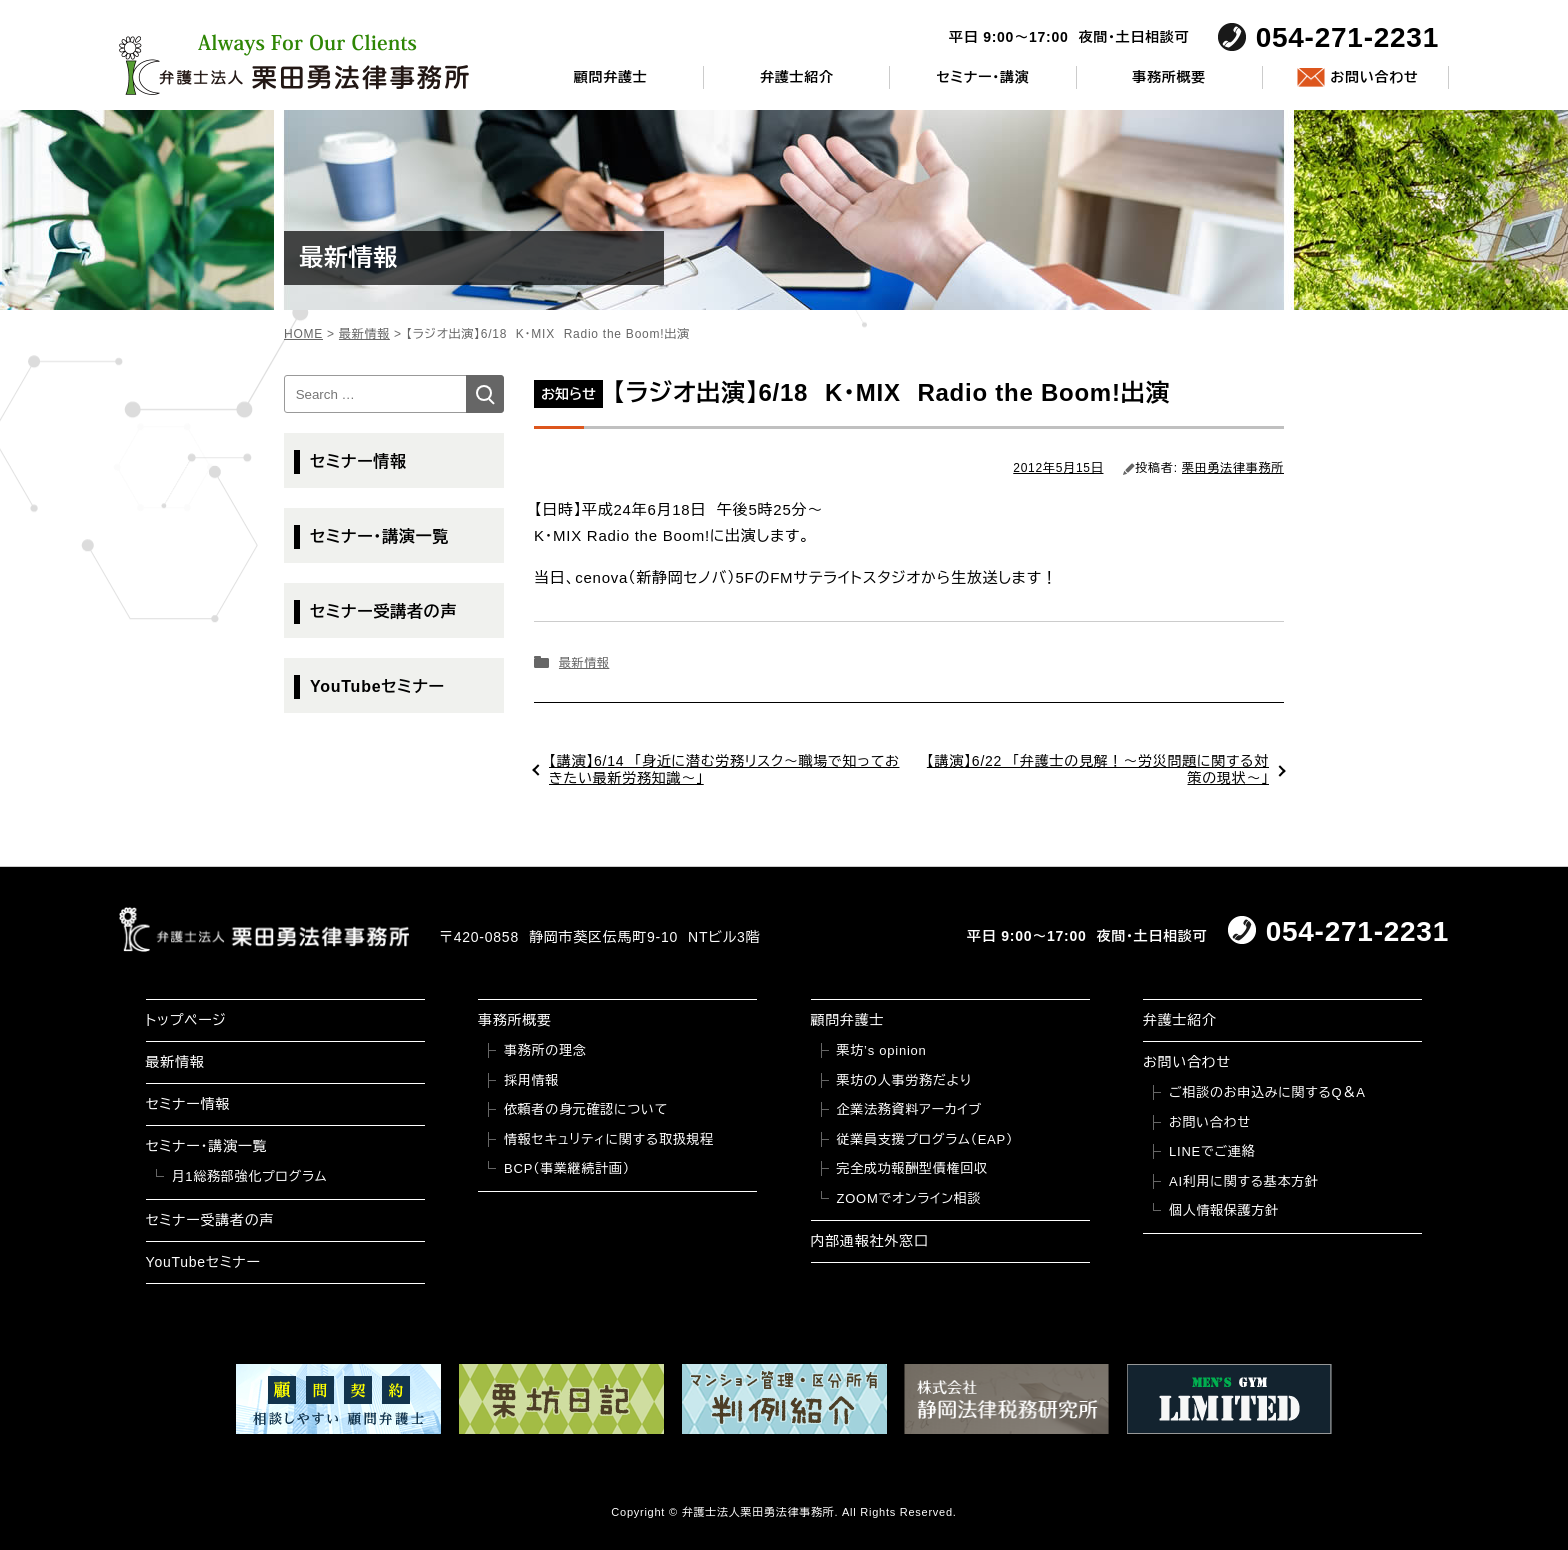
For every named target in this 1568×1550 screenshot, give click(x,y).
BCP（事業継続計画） (567, 1168)
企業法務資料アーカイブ (910, 1109)
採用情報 (531, 1080)
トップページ (186, 1020)
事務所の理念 (545, 1050)
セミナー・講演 (982, 77)
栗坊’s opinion (882, 1050)
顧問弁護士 (611, 77)
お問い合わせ (1374, 77)
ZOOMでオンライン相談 (909, 1198)
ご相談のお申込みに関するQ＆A (1267, 1092)
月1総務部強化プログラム (250, 1176)
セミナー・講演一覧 (379, 536)
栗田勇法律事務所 (1233, 468)
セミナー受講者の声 (383, 611)
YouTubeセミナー (377, 686)
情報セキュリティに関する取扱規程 (609, 1139)
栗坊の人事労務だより (904, 1080)
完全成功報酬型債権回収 (912, 1168)
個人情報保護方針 (1224, 1210)
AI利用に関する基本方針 (1244, 1181)
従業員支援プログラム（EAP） (925, 1139)
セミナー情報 (358, 461)
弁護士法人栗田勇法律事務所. (760, 1512)
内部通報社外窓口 (870, 1241)
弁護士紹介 (797, 77)
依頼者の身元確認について (586, 1109)
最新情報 (584, 663)
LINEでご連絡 (1212, 1151)
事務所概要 (1169, 77)
